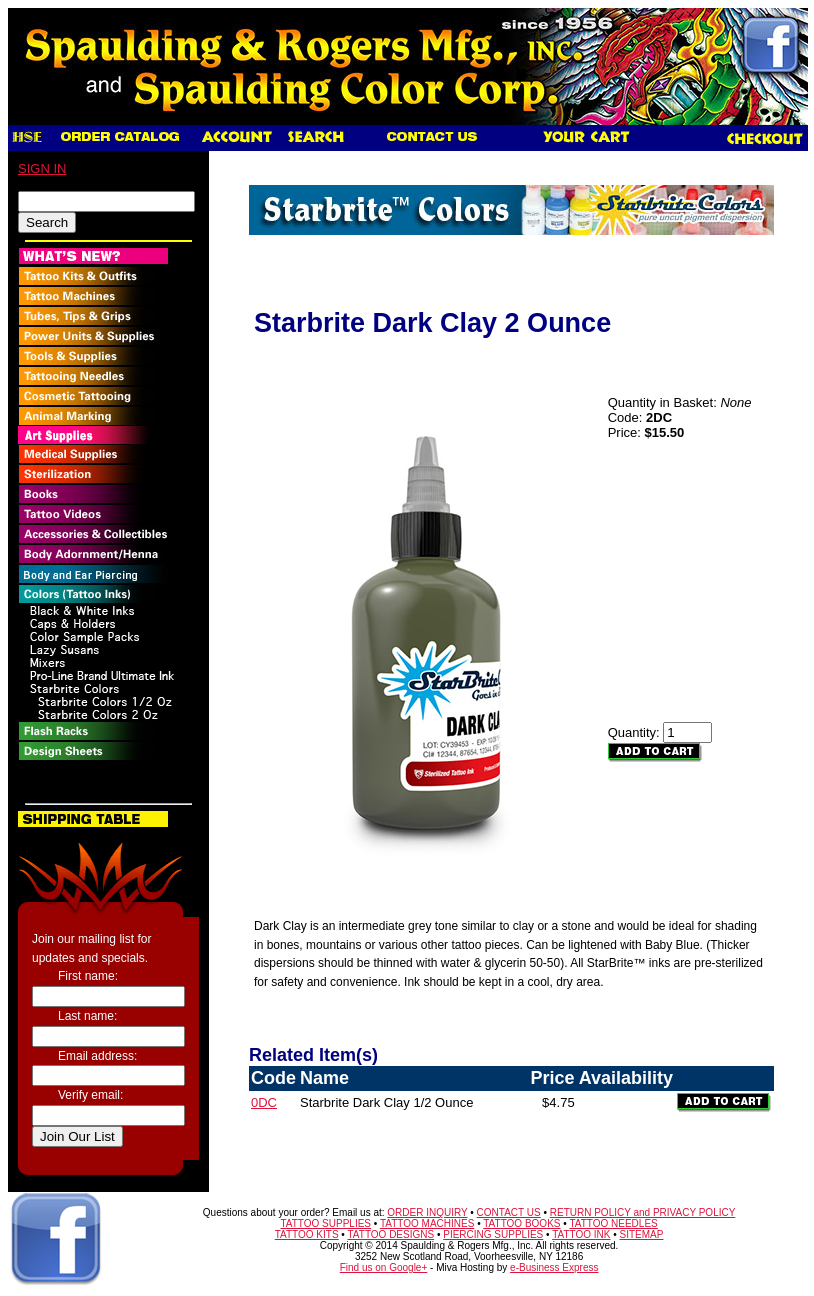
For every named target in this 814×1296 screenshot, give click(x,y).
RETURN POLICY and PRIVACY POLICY (643, 1212)
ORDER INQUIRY (427, 1212)
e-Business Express (554, 1267)
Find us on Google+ (384, 1267)
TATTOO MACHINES (427, 1223)
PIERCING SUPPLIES (493, 1234)
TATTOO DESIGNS (390, 1234)
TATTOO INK (581, 1234)
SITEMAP (642, 1234)
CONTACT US (509, 1212)
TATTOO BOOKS (521, 1223)
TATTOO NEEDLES (613, 1223)
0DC (264, 1102)
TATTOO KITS (307, 1234)
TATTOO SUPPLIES (325, 1223)
